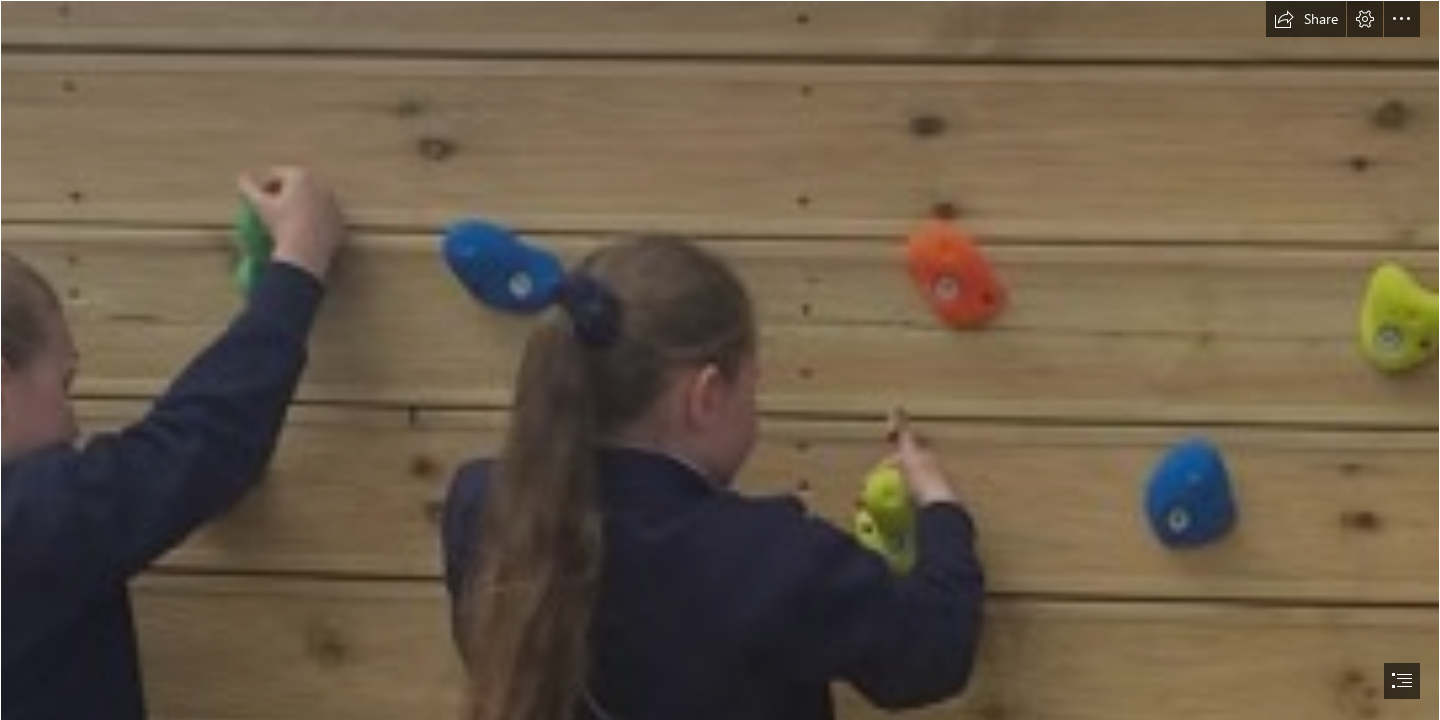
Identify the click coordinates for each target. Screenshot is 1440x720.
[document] (720, 360)
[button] (1306, 19)
